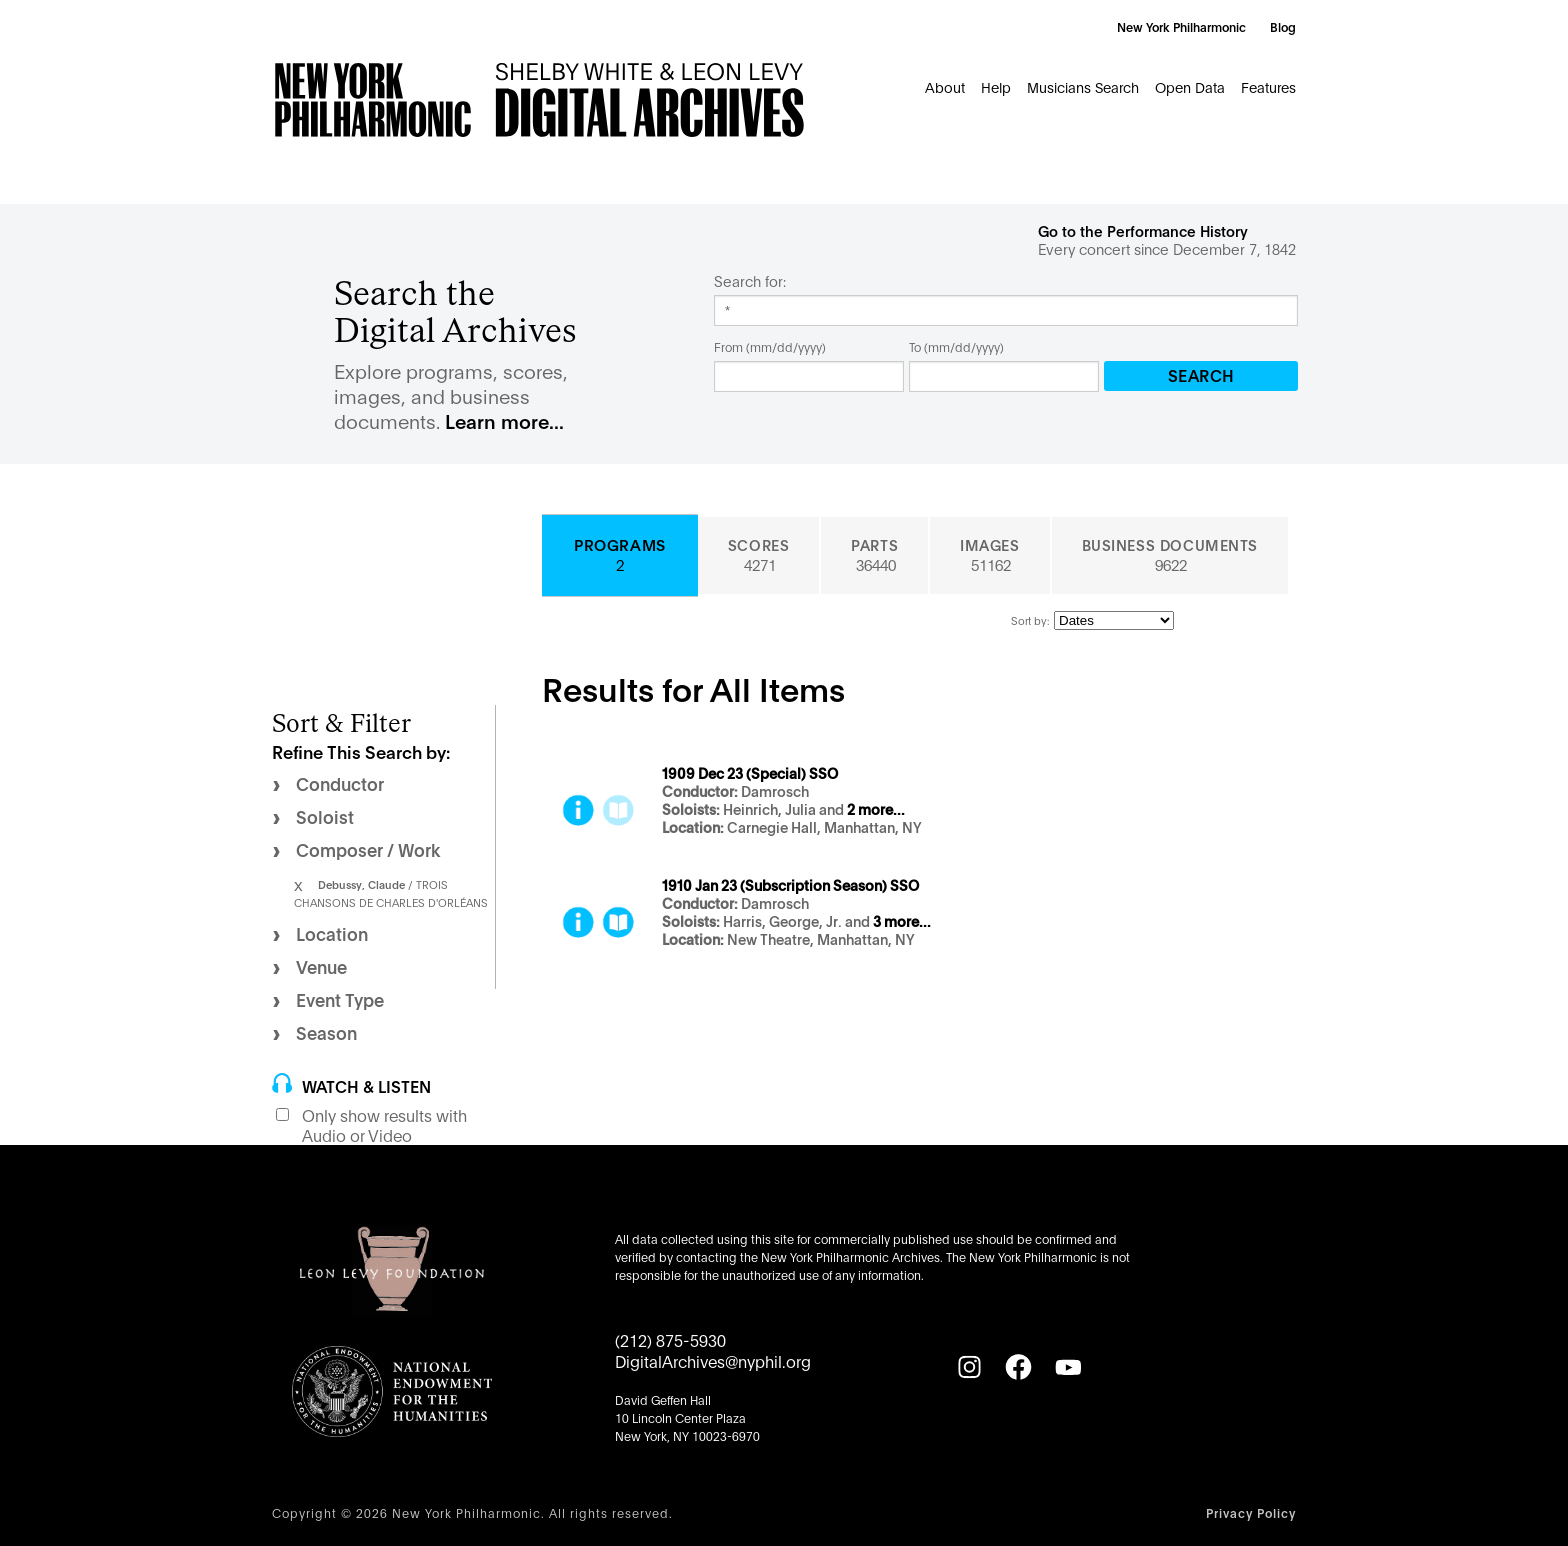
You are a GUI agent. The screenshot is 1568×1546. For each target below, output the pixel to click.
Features (1268, 86)
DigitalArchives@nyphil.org (713, 1360)
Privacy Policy (1251, 1512)
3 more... (902, 922)
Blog (1283, 26)
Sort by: (1030, 620)
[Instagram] (969, 1367)
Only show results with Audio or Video (384, 1125)
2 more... (876, 810)
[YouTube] (1068, 1367)
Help (996, 86)
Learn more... (504, 420)
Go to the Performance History (1143, 230)
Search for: (750, 281)
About (945, 86)
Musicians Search (1083, 86)
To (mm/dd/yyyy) (956, 346)
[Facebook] (1018, 1367)
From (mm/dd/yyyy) (770, 346)
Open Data (1190, 86)
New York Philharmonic (1181, 26)
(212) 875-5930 (670, 1339)
